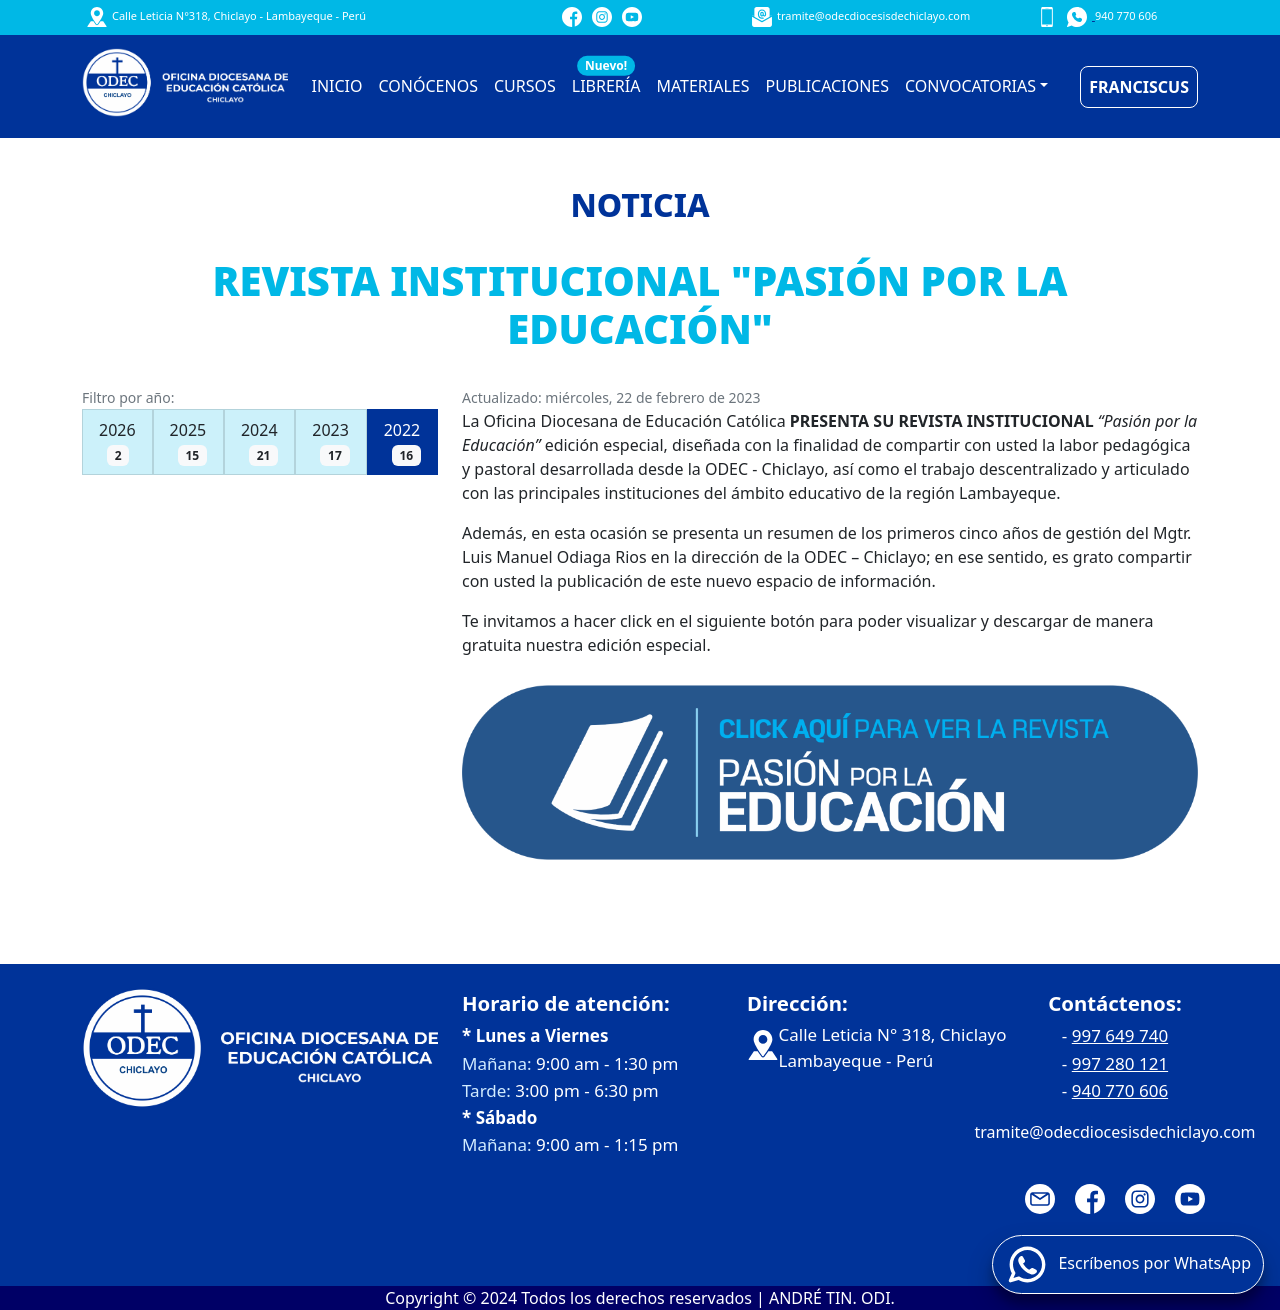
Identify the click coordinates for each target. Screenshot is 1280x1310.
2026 (117, 442)
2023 (330, 442)
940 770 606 (1120, 1090)
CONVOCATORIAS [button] (970, 86)
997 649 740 (1120, 1035)
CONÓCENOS (428, 86)
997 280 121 (1120, 1063)
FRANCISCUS (1139, 87)
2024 (259, 442)
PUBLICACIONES (827, 86)
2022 (402, 442)
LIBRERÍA (606, 81)
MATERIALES (702, 86)
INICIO (337, 86)
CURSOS (525, 86)
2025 (188, 442)
